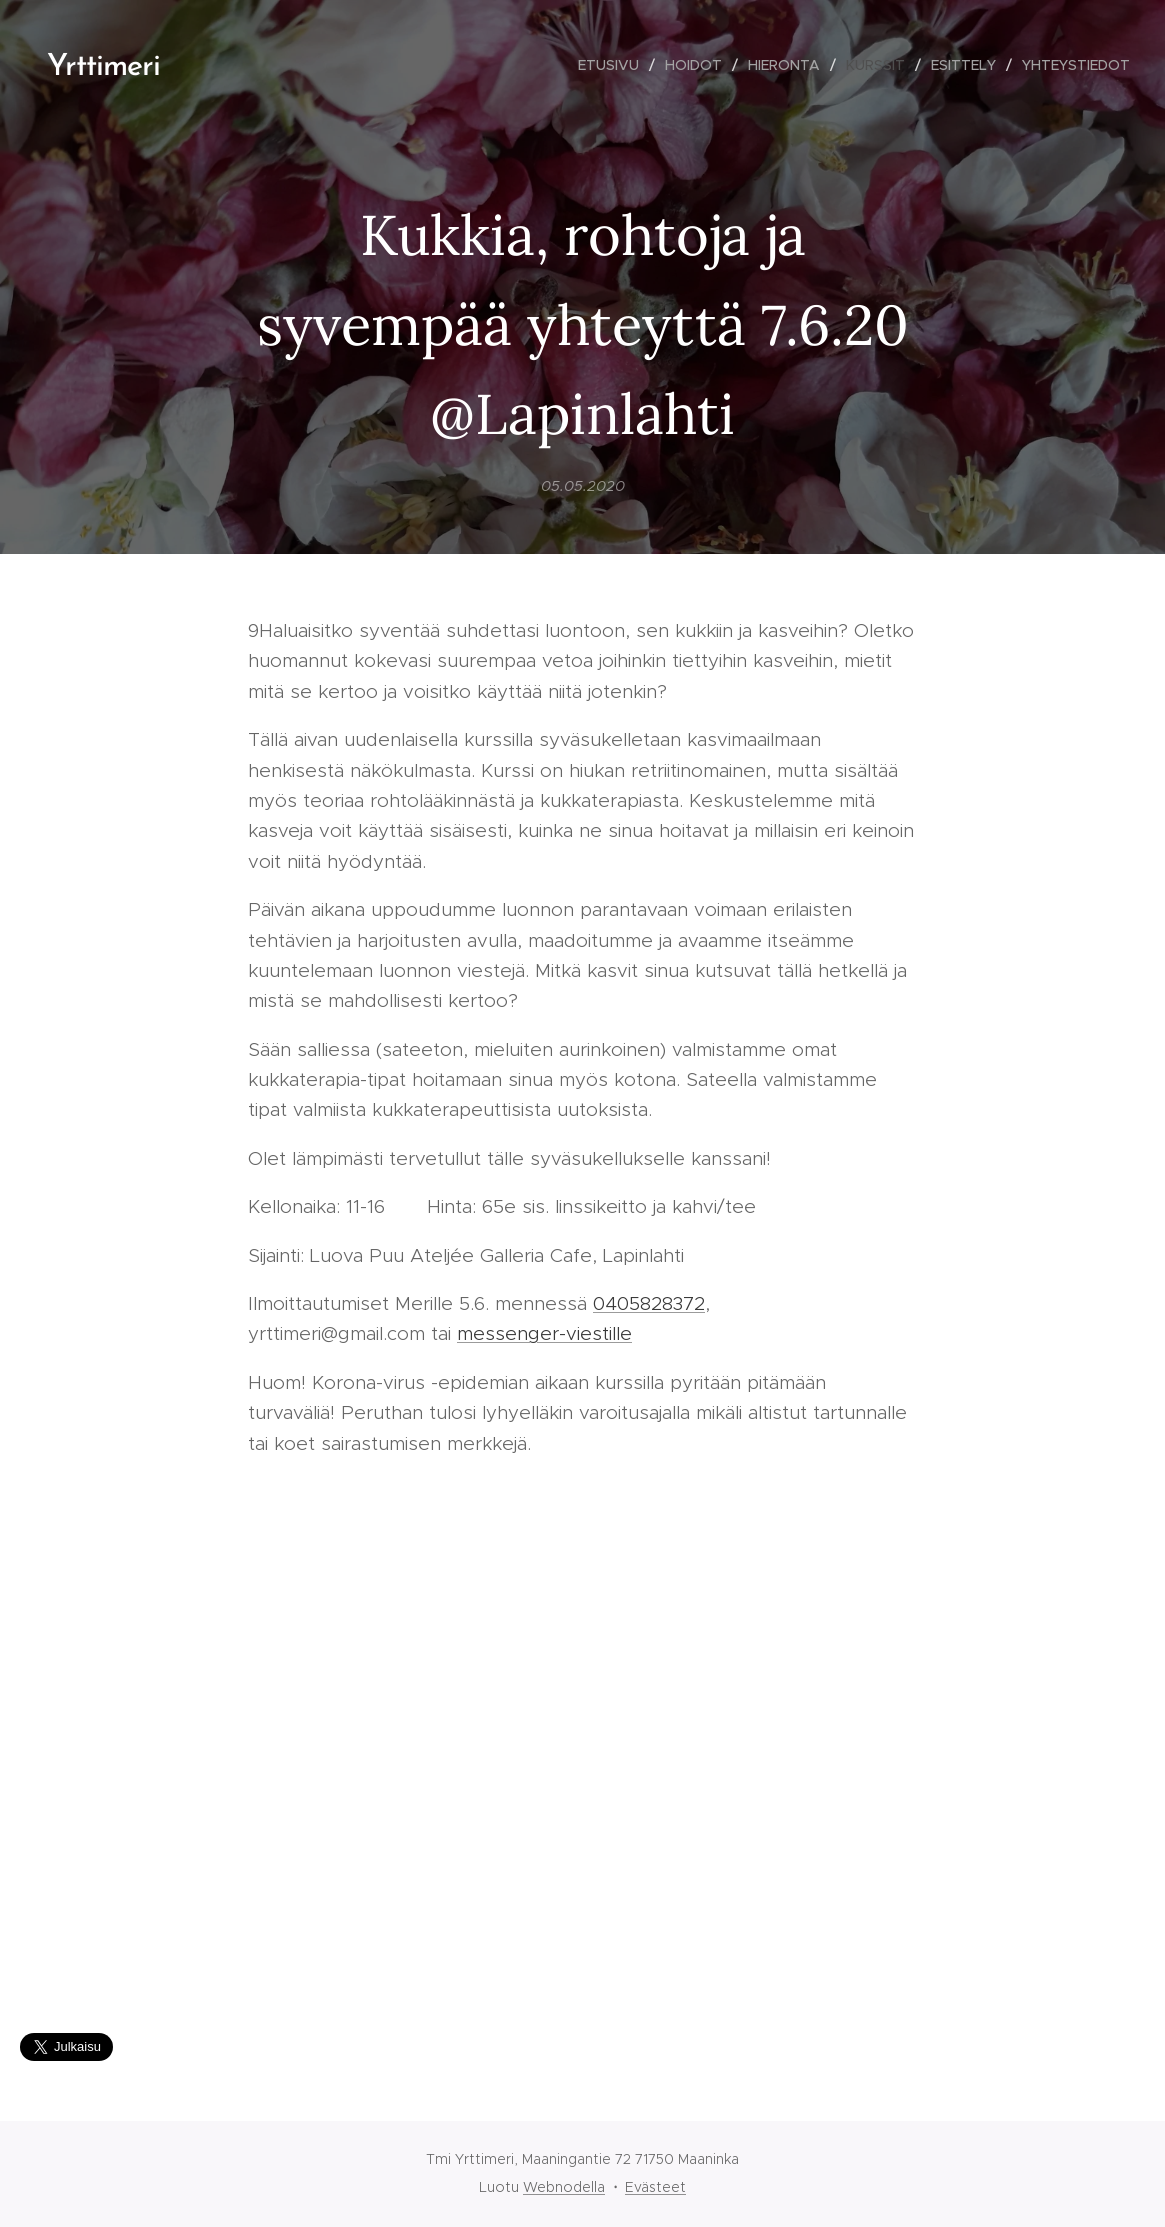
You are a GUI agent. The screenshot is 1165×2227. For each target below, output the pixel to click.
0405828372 (649, 1303)
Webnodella (564, 2187)
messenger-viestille (544, 1334)
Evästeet (655, 2187)
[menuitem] (614, 65)
